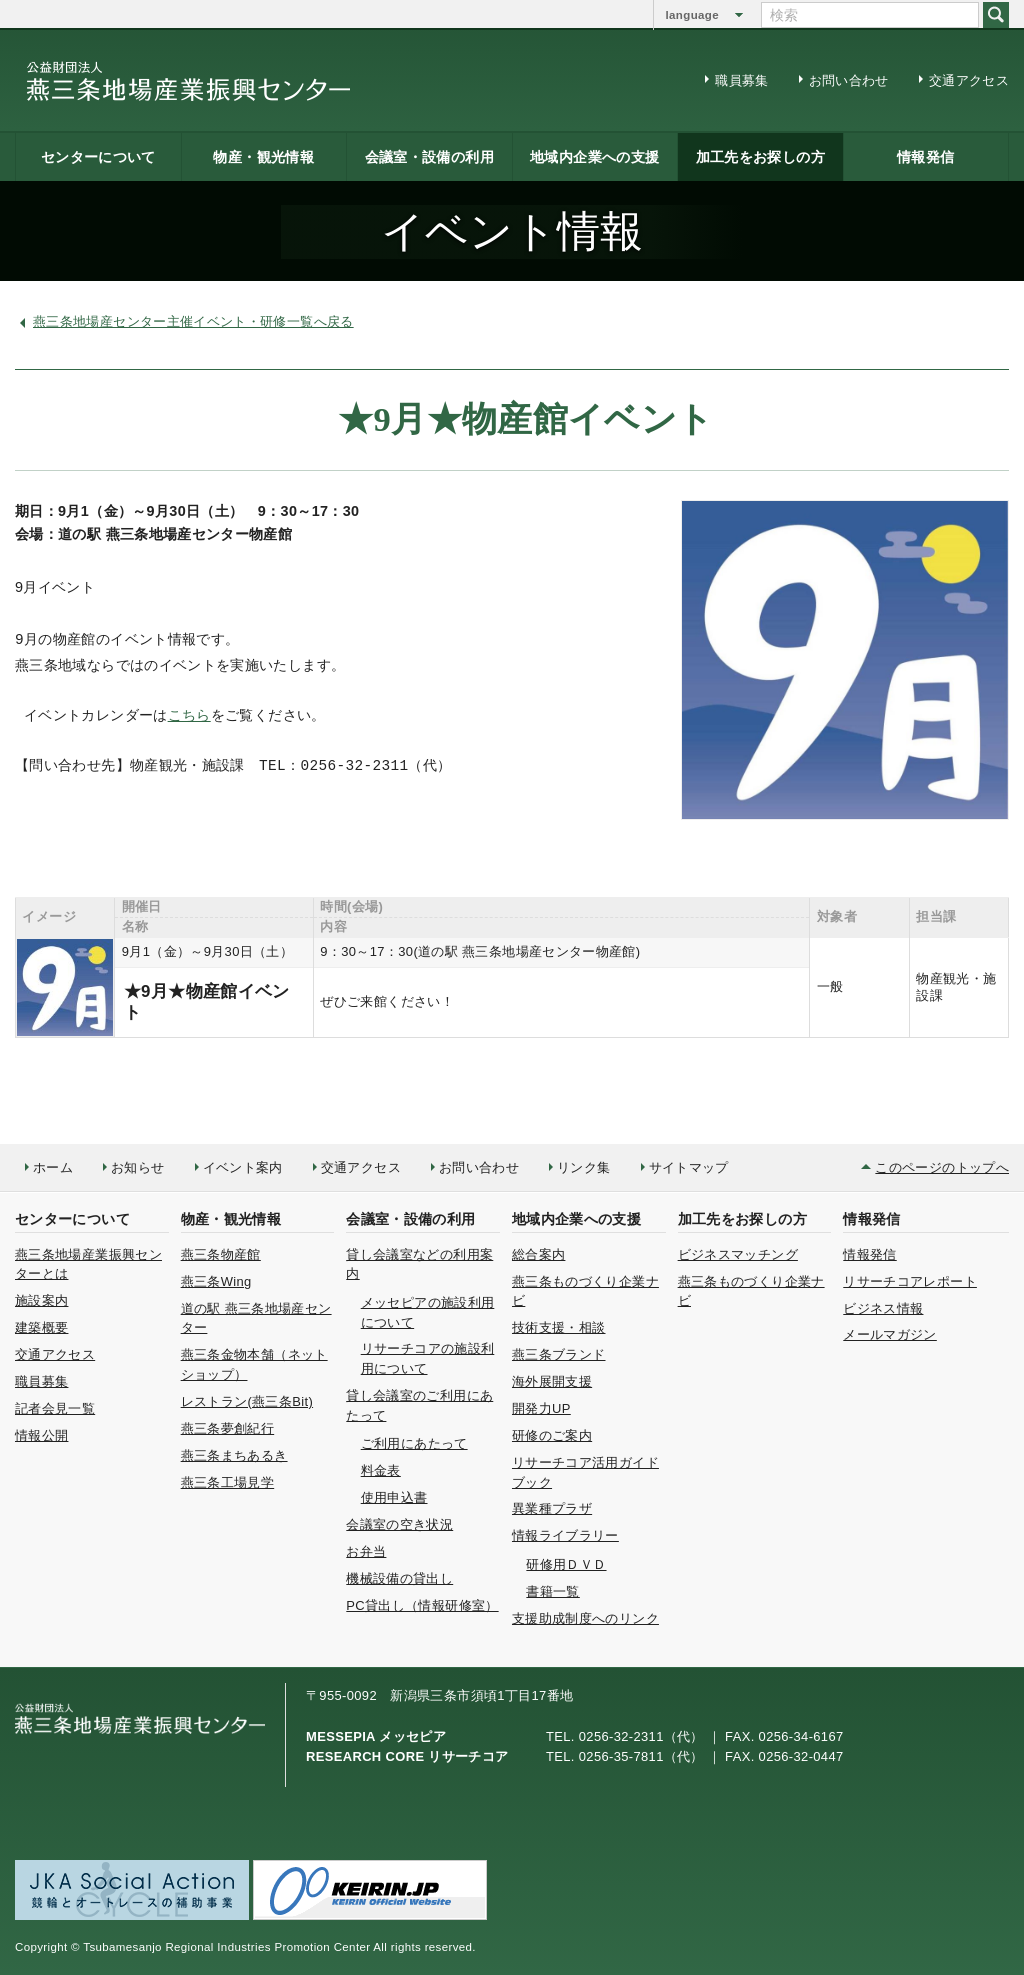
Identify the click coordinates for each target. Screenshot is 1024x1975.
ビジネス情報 (883, 1308)
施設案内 (41, 1300)
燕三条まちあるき (234, 1455)
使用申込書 (394, 1497)
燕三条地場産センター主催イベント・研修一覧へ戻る (193, 321)
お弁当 (366, 1551)
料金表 (381, 1470)
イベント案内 (243, 1167)
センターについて (98, 157)
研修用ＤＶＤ (566, 1564)
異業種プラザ (552, 1508)
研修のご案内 (552, 1435)
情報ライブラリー (565, 1535)
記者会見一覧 (55, 1408)
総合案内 (538, 1254)
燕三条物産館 (221, 1254)
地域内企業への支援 (594, 157)
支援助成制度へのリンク (585, 1618)
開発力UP (541, 1408)
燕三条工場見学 (228, 1482)
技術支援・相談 (559, 1327)
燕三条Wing (216, 1281)
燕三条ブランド (559, 1354)
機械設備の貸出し (399, 1578)
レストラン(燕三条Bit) (247, 1401)
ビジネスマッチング (738, 1254)
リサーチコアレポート (910, 1281)
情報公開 (41, 1435)
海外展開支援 (552, 1381)
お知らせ (137, 1167)
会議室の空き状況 (399, 1524)
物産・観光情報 (263, 157)
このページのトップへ (942, 1167)
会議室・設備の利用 (429, 157)
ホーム (53, 1167)
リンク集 (583, 1167)
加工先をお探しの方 (760, 157)
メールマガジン (890, 1334)
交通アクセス (969, 80)
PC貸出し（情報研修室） (422, 1605)
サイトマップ (689, 1167)
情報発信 (925, 157)
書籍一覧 (552, 1591)
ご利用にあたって (414, 1443)
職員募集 (741, 80)
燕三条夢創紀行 (228, 1428)
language (692, 15)
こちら (189, 716)
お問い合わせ (849, 80)
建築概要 (41, 1327)
